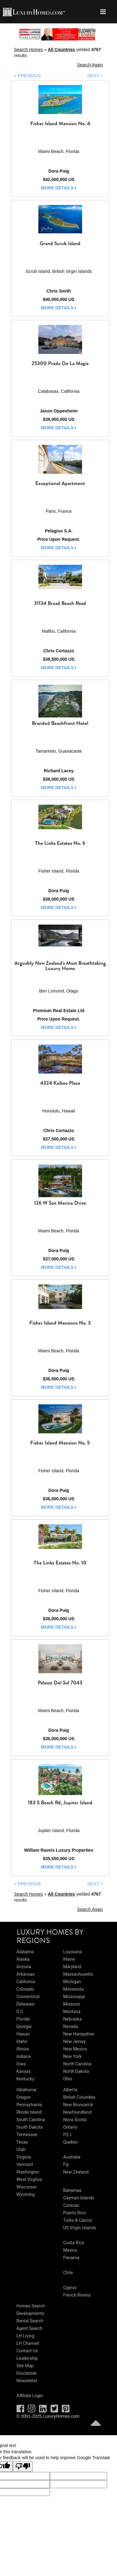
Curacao (71, 2205)
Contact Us (27, 2350)
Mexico (70, 2250)
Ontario (70, 2127)
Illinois (23, 2048)
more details (58, 187)
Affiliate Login (30, 2395)
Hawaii (23, 2033)
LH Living (26, 2335)
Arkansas (26, 1974)
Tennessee (27, 2134)
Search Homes (28, 49)
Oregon (24, 2097)
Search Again (90, 64)
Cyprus (70, 2287)
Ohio (67, 2078)
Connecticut (28, 1996)
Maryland (72, 1966)
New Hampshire (79, 2033)
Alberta (70, 2089)
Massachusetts (78, 1974)
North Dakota (76, 2071)
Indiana (24, 2056)
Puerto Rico (74, 2212)
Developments (30, 2313)
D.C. (20, 2011)
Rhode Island (29, 2112)
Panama (71, 2257)
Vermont (25, 2164)
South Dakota (30, 2127)
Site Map (25, 2365)
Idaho (22, 2041)
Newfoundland (77, 2112)
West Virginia (29, 2179)
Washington (28, 2171)
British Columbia (79, 2097)
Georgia (24, 2026)
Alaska (23, 1959)
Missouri (71, 2004)
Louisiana (72, 1951)
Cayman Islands (78, 2197)
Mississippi (74, 1996)
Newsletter (27, 2380)
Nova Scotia (75, 2119)
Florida (23, 2019)
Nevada (70, 2026)
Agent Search (29, 2328)
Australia (71, 2157)
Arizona (24, 1966)
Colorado (25, 1989)
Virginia (24, 2157)
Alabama (25, 1951)
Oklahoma (26, 2089)
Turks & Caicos (77, 2220)
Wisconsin (27, 2186)
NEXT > (95, 75)
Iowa (21, 2063)
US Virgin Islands (79, 2227)
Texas (22, 2142)
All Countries (61, 49)
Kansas (24, 2071)
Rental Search (30, 2320)
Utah (21, 2149)
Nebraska (72, 2019)
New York (72, 2056)
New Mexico (75, 2048)
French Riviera (77, 2295)
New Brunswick (78, 2104)
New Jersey (74, 2041)
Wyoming (26, 2194)
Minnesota (73, 1989)
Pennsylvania (29, 2104)
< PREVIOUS (27, 75)
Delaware (26, 2004)
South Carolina (31, 2119)
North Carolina (77, 2063)
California (26, 1981)
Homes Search (31, 2305)
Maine (69, 1959)
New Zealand (76, 2171)
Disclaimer (27, 2373)
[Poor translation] (23, 2466)
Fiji (66, 2164)
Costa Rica (73, 2242)
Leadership (27, 2358)
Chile (68, 2272)
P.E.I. (67, 2134)
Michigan (72, 1981)
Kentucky (25, 2078)
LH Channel (28, 2343)
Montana (71, 2011)
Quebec (70, 2142)
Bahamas (72, 2190)
